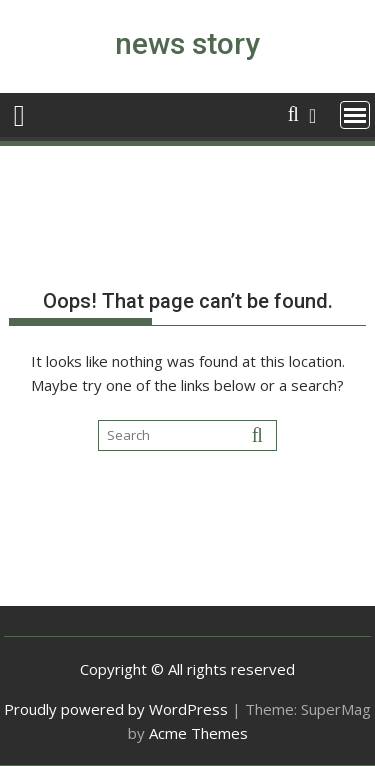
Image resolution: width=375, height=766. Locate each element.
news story (187, 43)
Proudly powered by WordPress (116, 709)
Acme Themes (198, 733)
